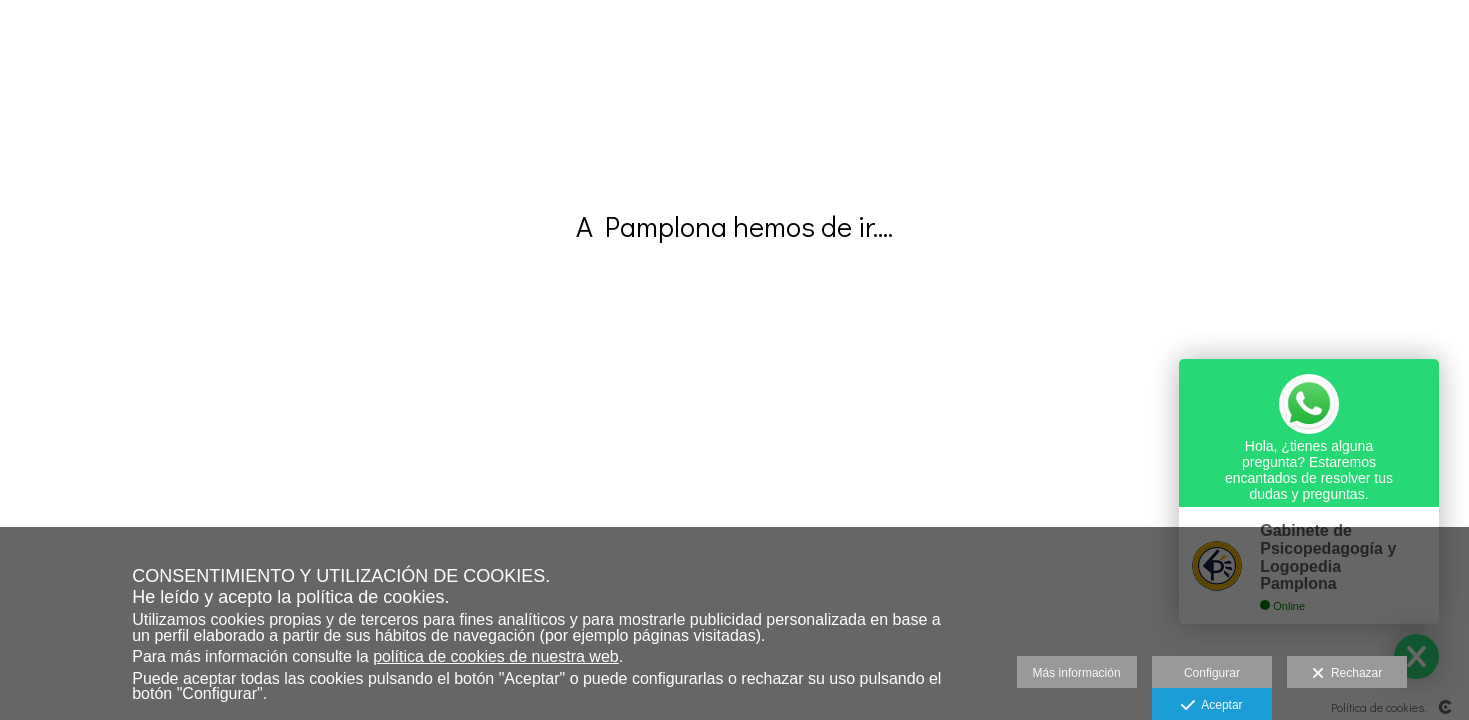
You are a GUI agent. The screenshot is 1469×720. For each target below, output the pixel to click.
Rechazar (1347, 674)
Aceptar (1211, 706)
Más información (1077, 673)
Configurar (1212, 673)
